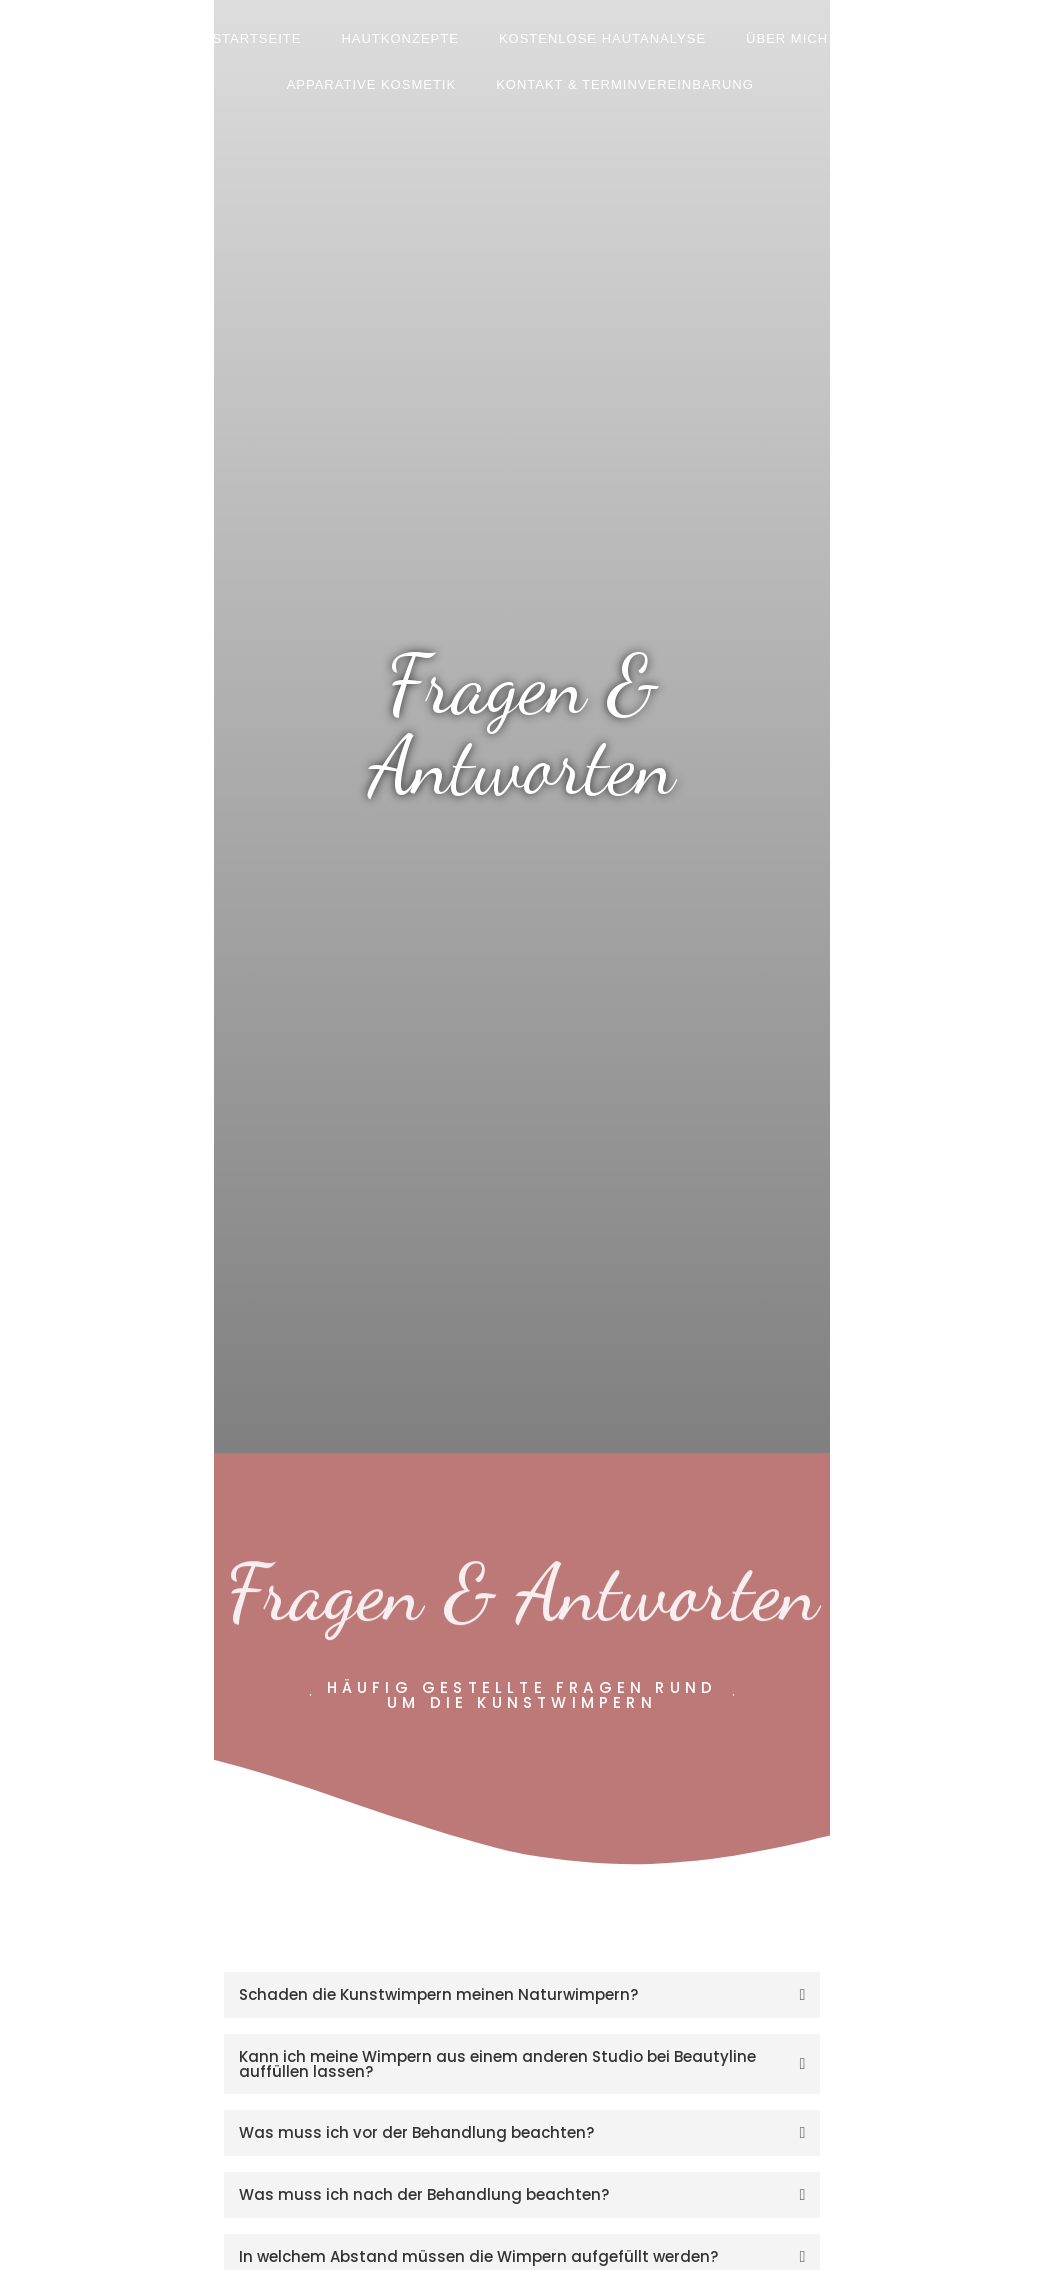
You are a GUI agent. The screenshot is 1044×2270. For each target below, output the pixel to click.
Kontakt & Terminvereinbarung (625, 84)
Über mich (787, 38)
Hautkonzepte (399, 38)
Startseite (256, 38)
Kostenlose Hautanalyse (602, 38)
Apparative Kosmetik (372, 84)
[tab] (522, 1995)
